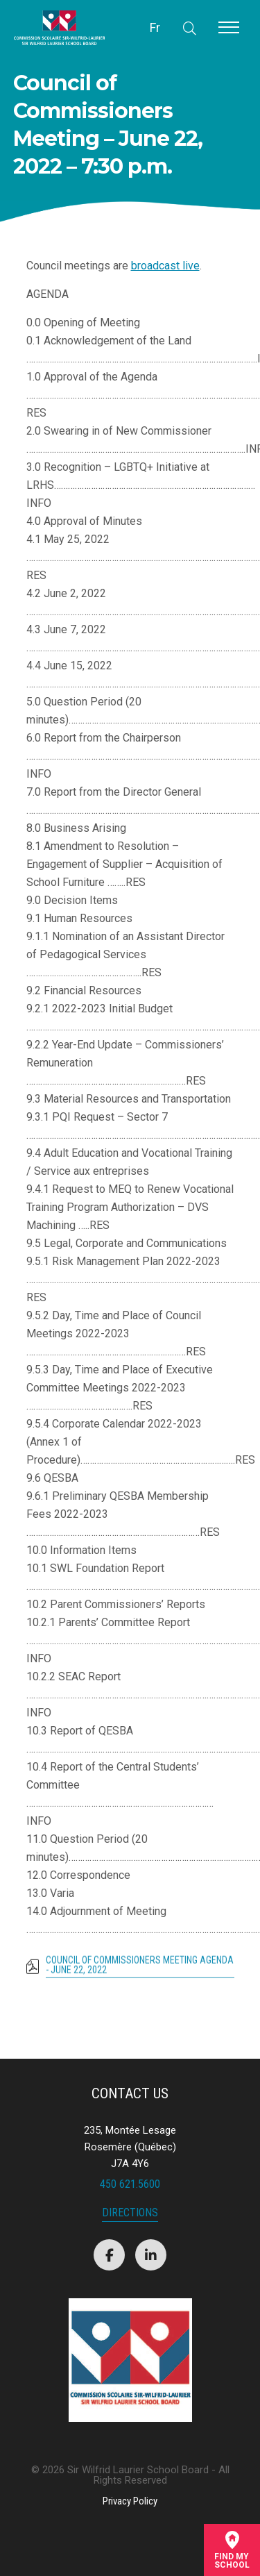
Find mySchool (232, 2550)
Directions (130, 2213)
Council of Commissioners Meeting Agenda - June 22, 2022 (140, 1971)
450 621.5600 (130, 2184)
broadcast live (165, 265)
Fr (155, 27)
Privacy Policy (130, 2501)
